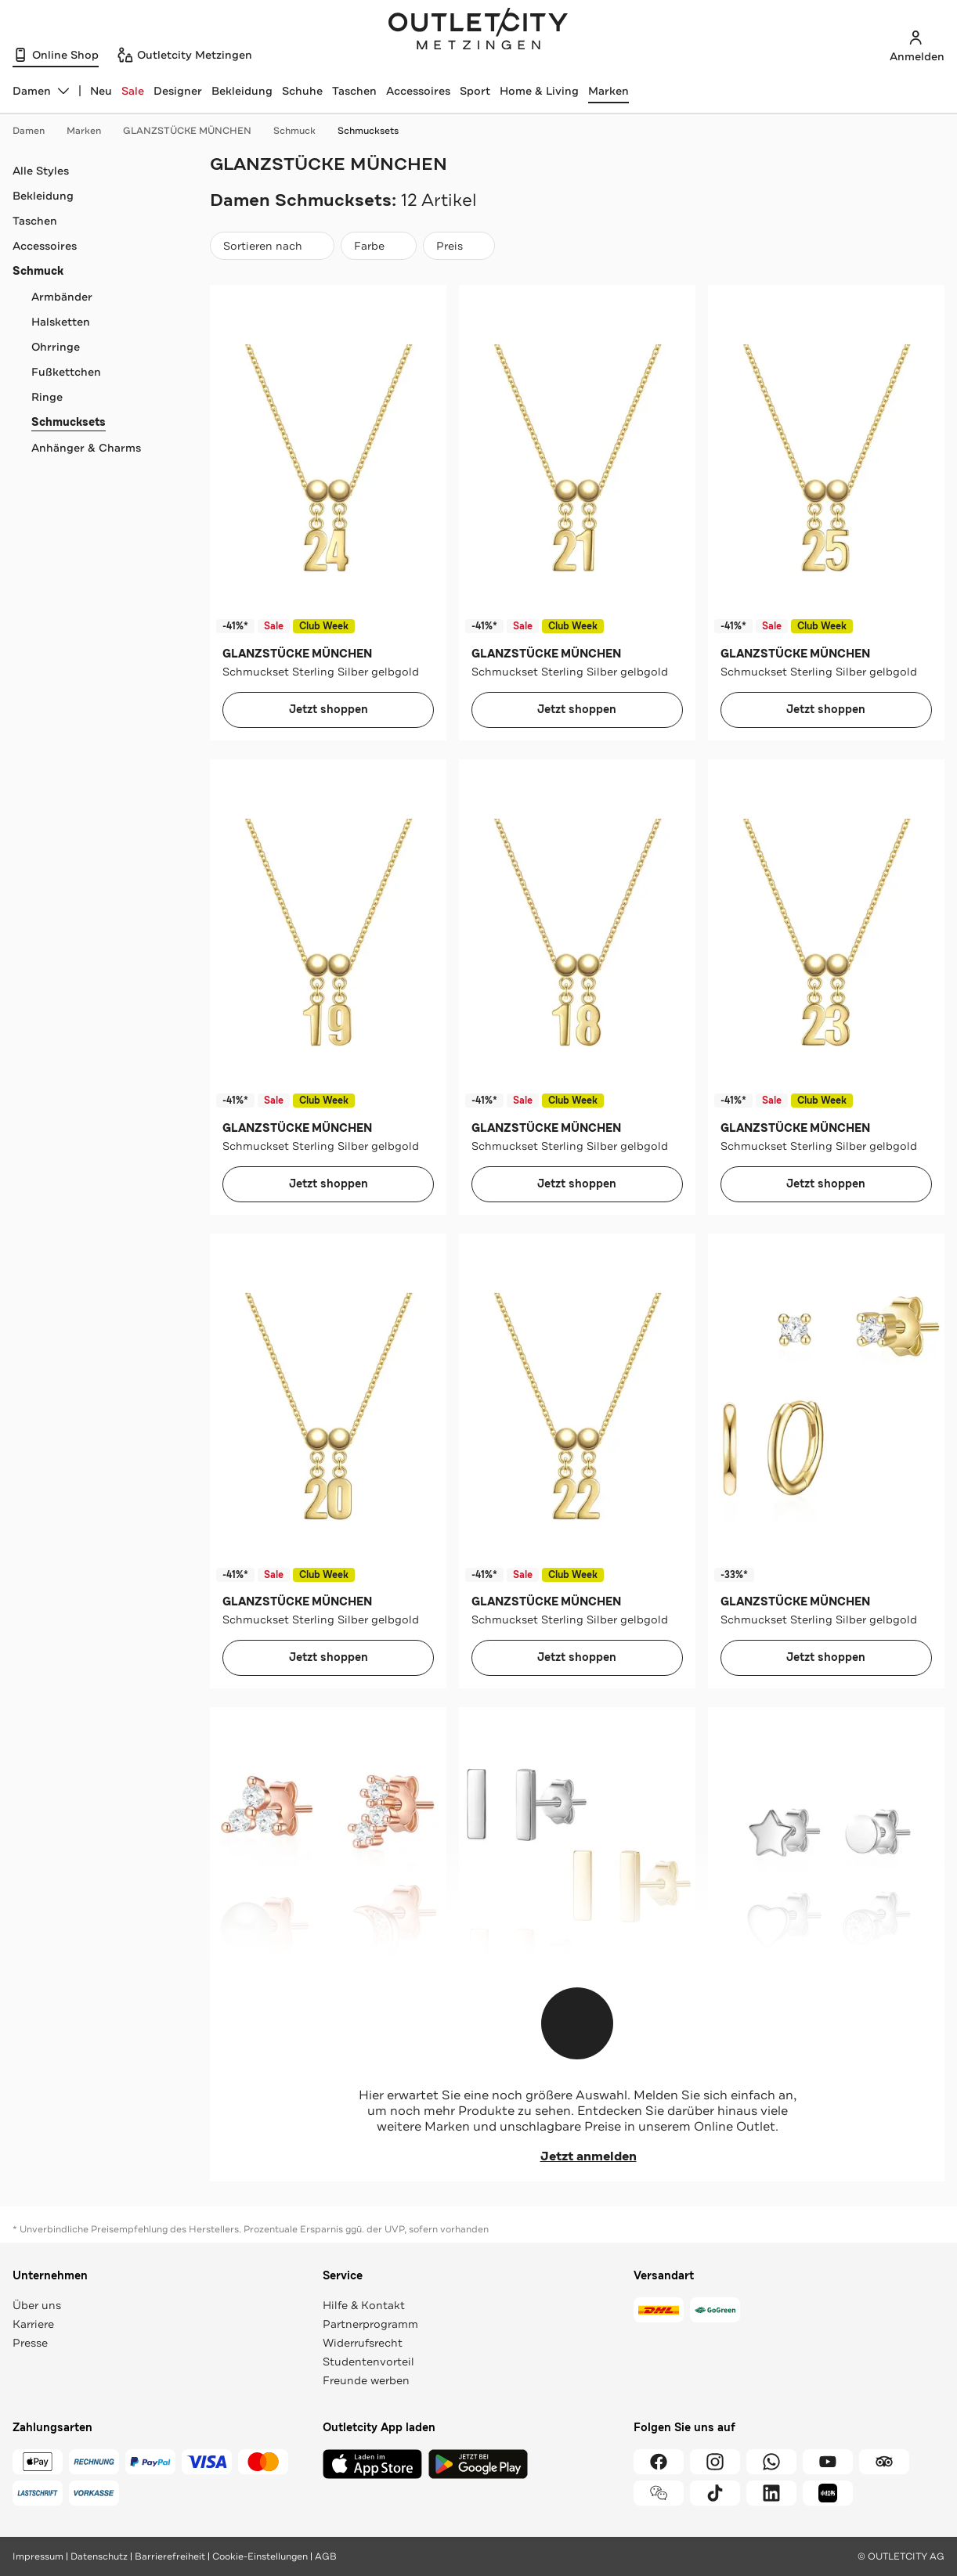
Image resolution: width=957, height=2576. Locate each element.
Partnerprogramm (370, 2324)
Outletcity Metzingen (478, 30)
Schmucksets (368, 130)
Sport (475, 91)
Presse (30, 2343)
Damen (36, 130)
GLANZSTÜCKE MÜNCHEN (195, 130)
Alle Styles (41, 171)
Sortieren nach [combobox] (271, 249)
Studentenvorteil (368, 2361)
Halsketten (60, 322)
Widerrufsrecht (363, 2343)
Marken (608, 91)
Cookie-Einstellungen (260, 2556)
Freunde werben (366, 2380)
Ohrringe (55, 347)
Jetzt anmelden (577, 2156)
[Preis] (459, 246)
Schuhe (302, 91)
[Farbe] (379, 246)
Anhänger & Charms (86, 448)
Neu (101, 91)
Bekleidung (242, 91)
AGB (326, 2556)
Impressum (38, 2556)
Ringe (47, 397)
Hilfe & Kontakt (364, 2305)
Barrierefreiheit (170, 2556)
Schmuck (302, 130)
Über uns (37, 2305)
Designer (177, 91)
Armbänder (61, 297)
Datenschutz (99, 2556)
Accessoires (418, 91)
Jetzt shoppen (328, 709)
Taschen (354, 91)
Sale (132, 91)
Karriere (33, 2324)
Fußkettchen (66, 372)
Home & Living (539, 91)
